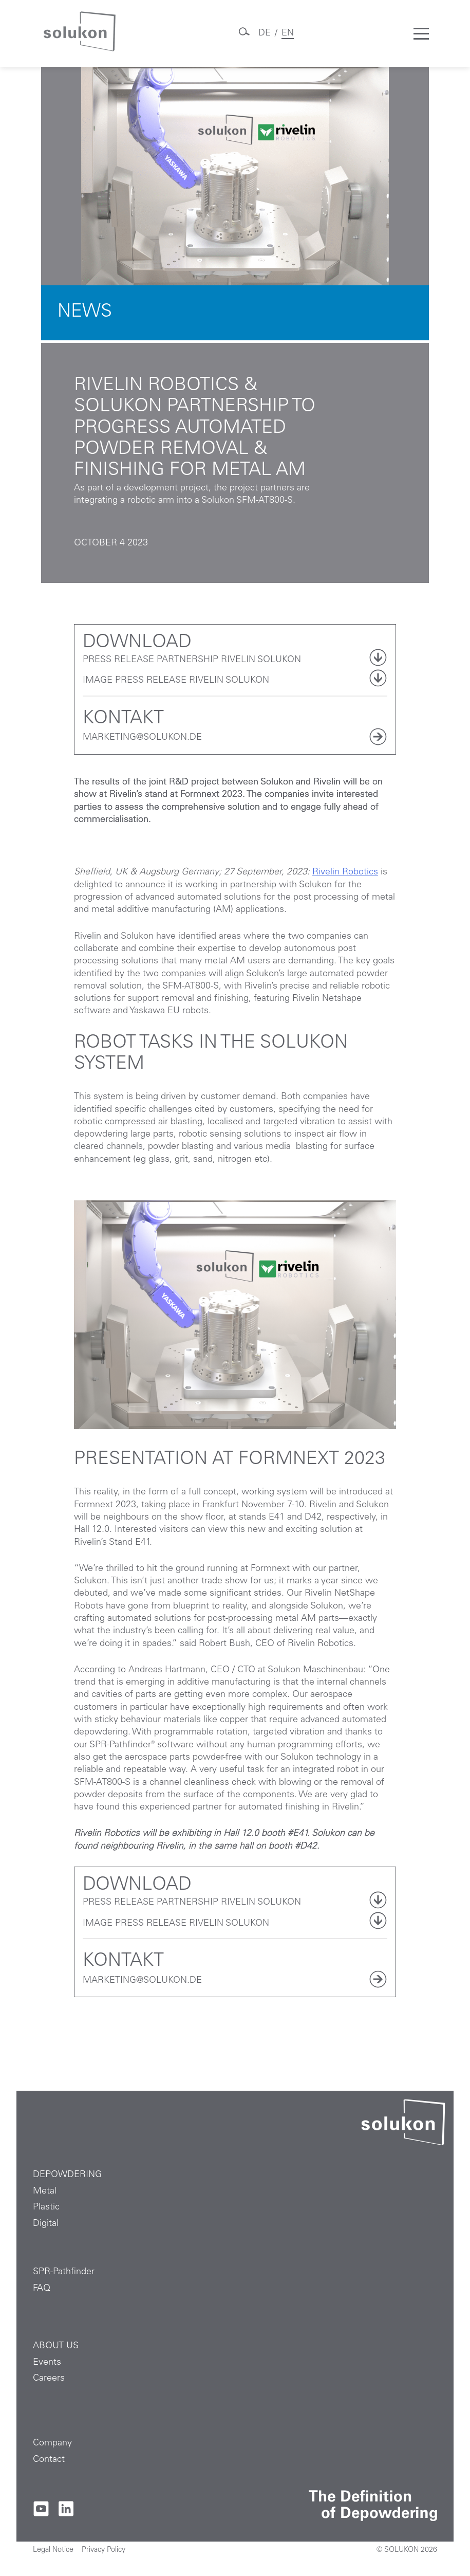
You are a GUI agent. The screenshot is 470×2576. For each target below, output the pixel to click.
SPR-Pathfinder (64, 2272)
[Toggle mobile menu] (421, 33)
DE (264, 33)
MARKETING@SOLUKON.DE (142, 737)
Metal (45, 2191)
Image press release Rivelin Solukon (176, 680)
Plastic (46, 2207)
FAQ (41, 2288)
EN (287, 33)
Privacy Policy (103, 2550)
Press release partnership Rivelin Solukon (192, 660)
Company (52, 2443)
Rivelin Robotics (345, 872)
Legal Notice (53, 2550)
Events (47, 2362)
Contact (49, 2459)
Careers (49, 2378)
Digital (46, 2223)
